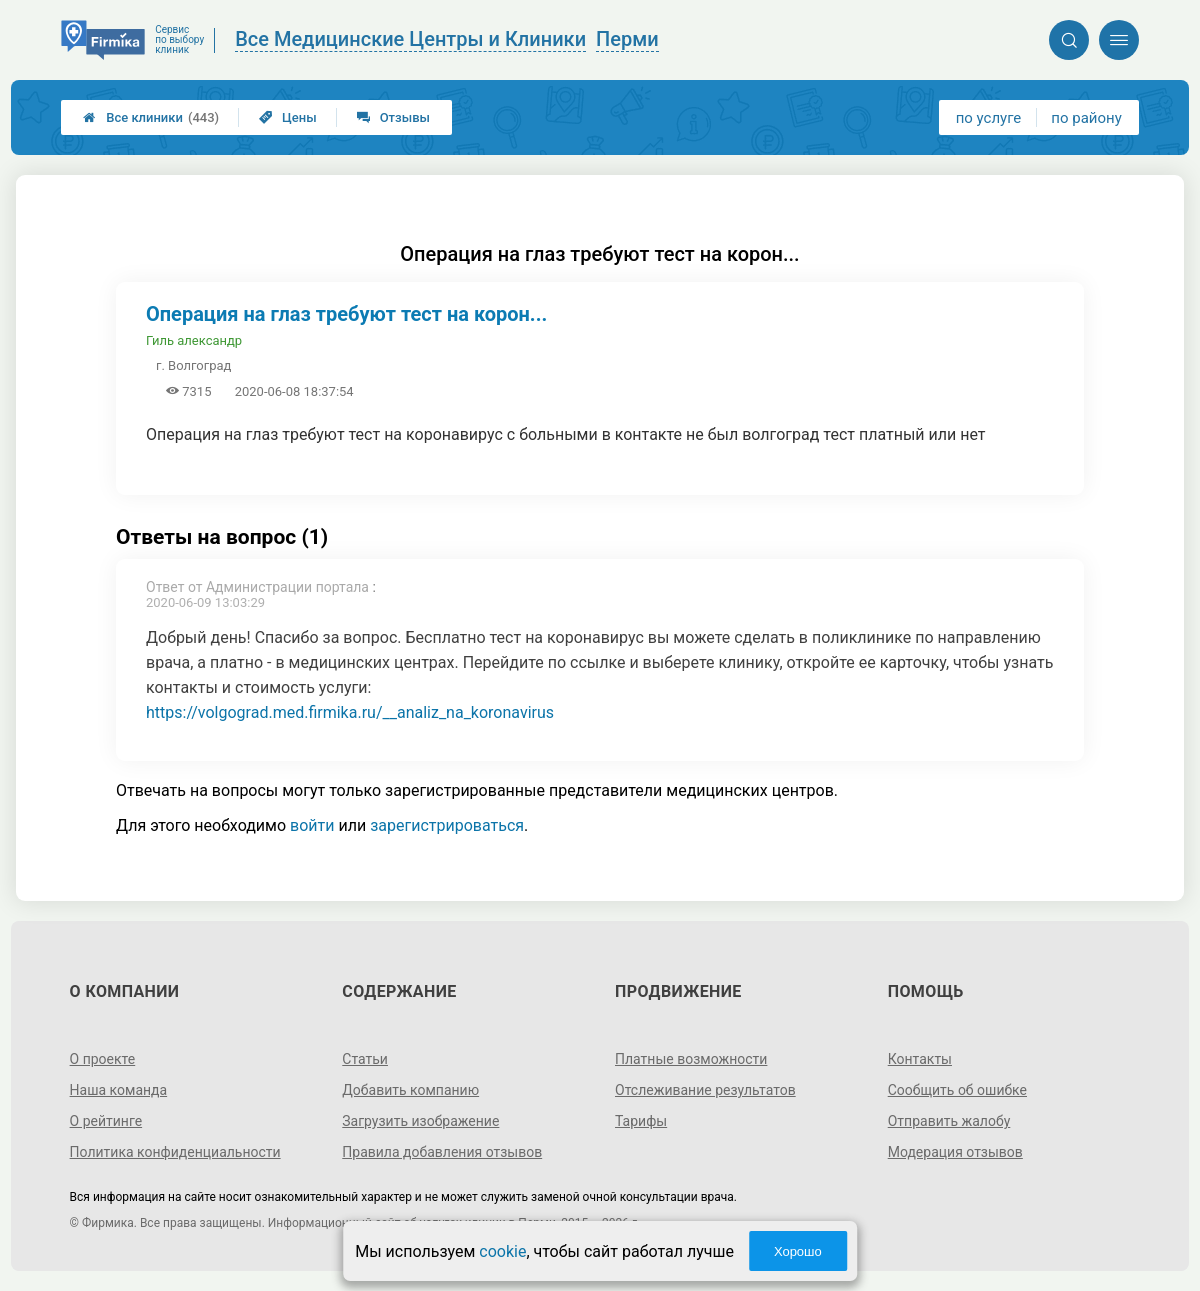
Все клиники (151, 117)
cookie (502, 1251)
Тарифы (641, 1121)
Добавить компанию (410, 1090)
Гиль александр (194, 340)
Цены (288, 117)
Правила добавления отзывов (442, 1152)
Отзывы (393, 117)
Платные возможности (691, 1059)
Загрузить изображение (420, 1121)
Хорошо (798, 1251)
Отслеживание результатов (705, 1090)
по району (1086, 118)
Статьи (365, 1059)
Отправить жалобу (949, 1121)
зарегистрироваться (447, 825)
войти (312, 825)
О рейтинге (106, 1121)
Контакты (920, 1059)
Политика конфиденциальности (175, 1152)
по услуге (989, 118)
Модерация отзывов (955, 1152)
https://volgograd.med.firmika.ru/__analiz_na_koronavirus (350, 712)
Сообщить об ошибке (957, 1090)
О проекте (103, 1059)
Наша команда (119, 1090)
